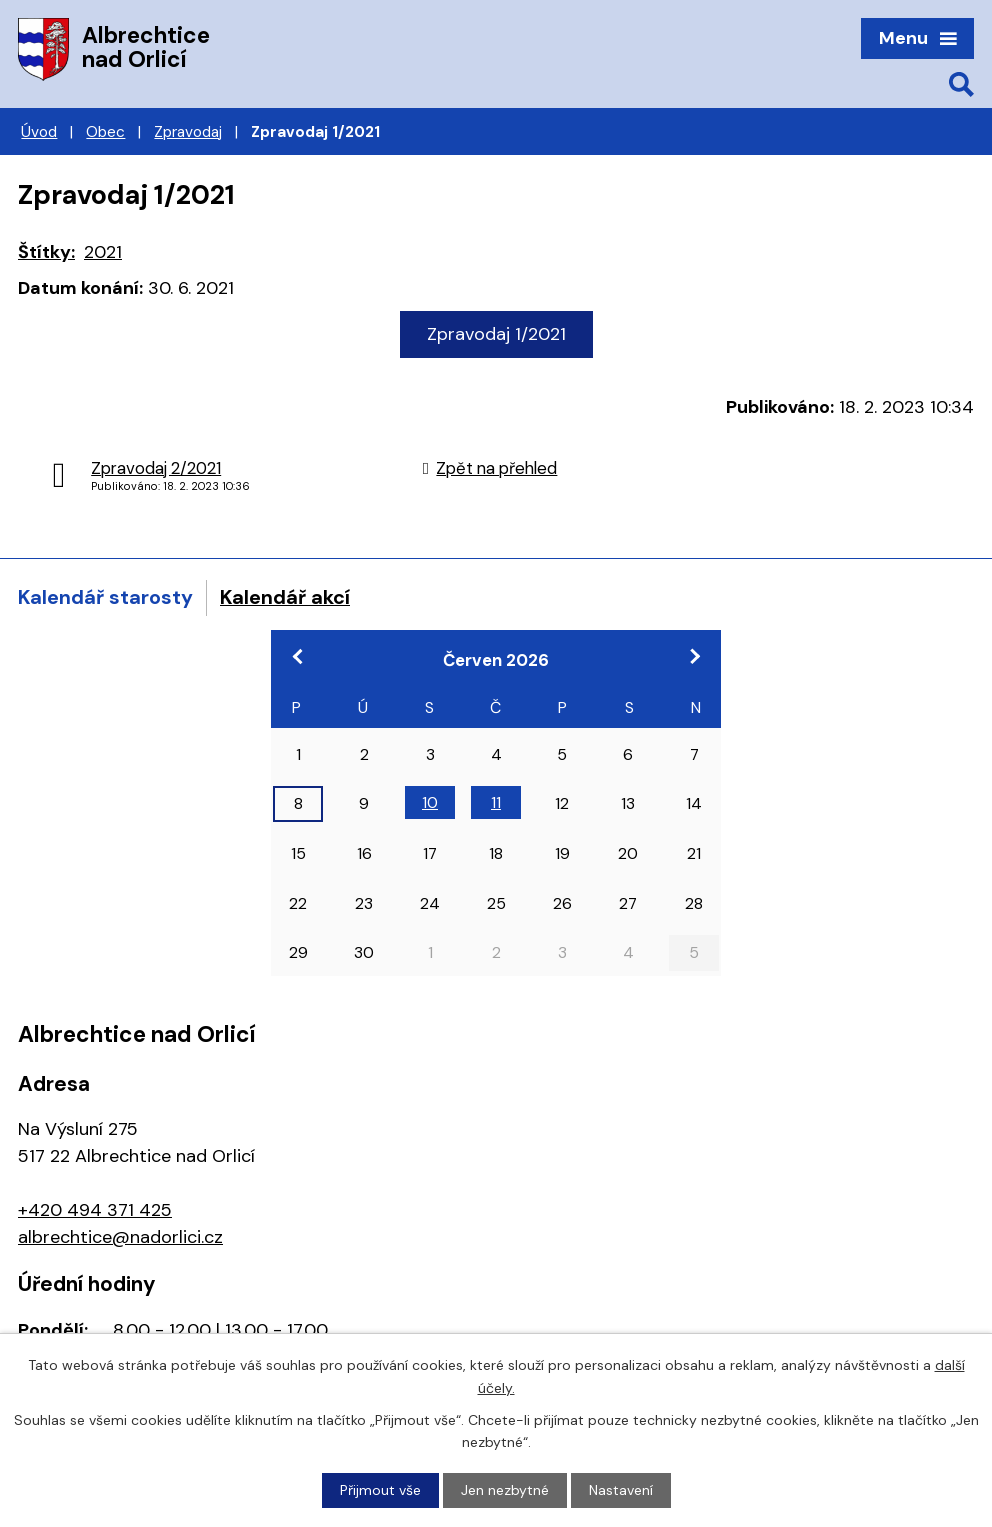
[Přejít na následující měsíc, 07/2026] (694, 656)
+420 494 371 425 (95, 1210)
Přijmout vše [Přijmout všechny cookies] (380, 1490)
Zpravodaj (188, 132)
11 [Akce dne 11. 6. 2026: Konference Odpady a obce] (496, 802)
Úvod (39, 132)
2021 (103, 252)
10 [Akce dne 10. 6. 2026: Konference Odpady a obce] (430, 802)
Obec (105, 132)
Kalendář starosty (105, 597)
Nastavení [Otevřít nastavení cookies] (621, 1490)
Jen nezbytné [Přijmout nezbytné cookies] (505, 1490)
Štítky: (46, 252)
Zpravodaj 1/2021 (496, 334)
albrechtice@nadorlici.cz (120, 1237)
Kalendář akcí (285, 597)
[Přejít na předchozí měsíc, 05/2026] (298, 656)
